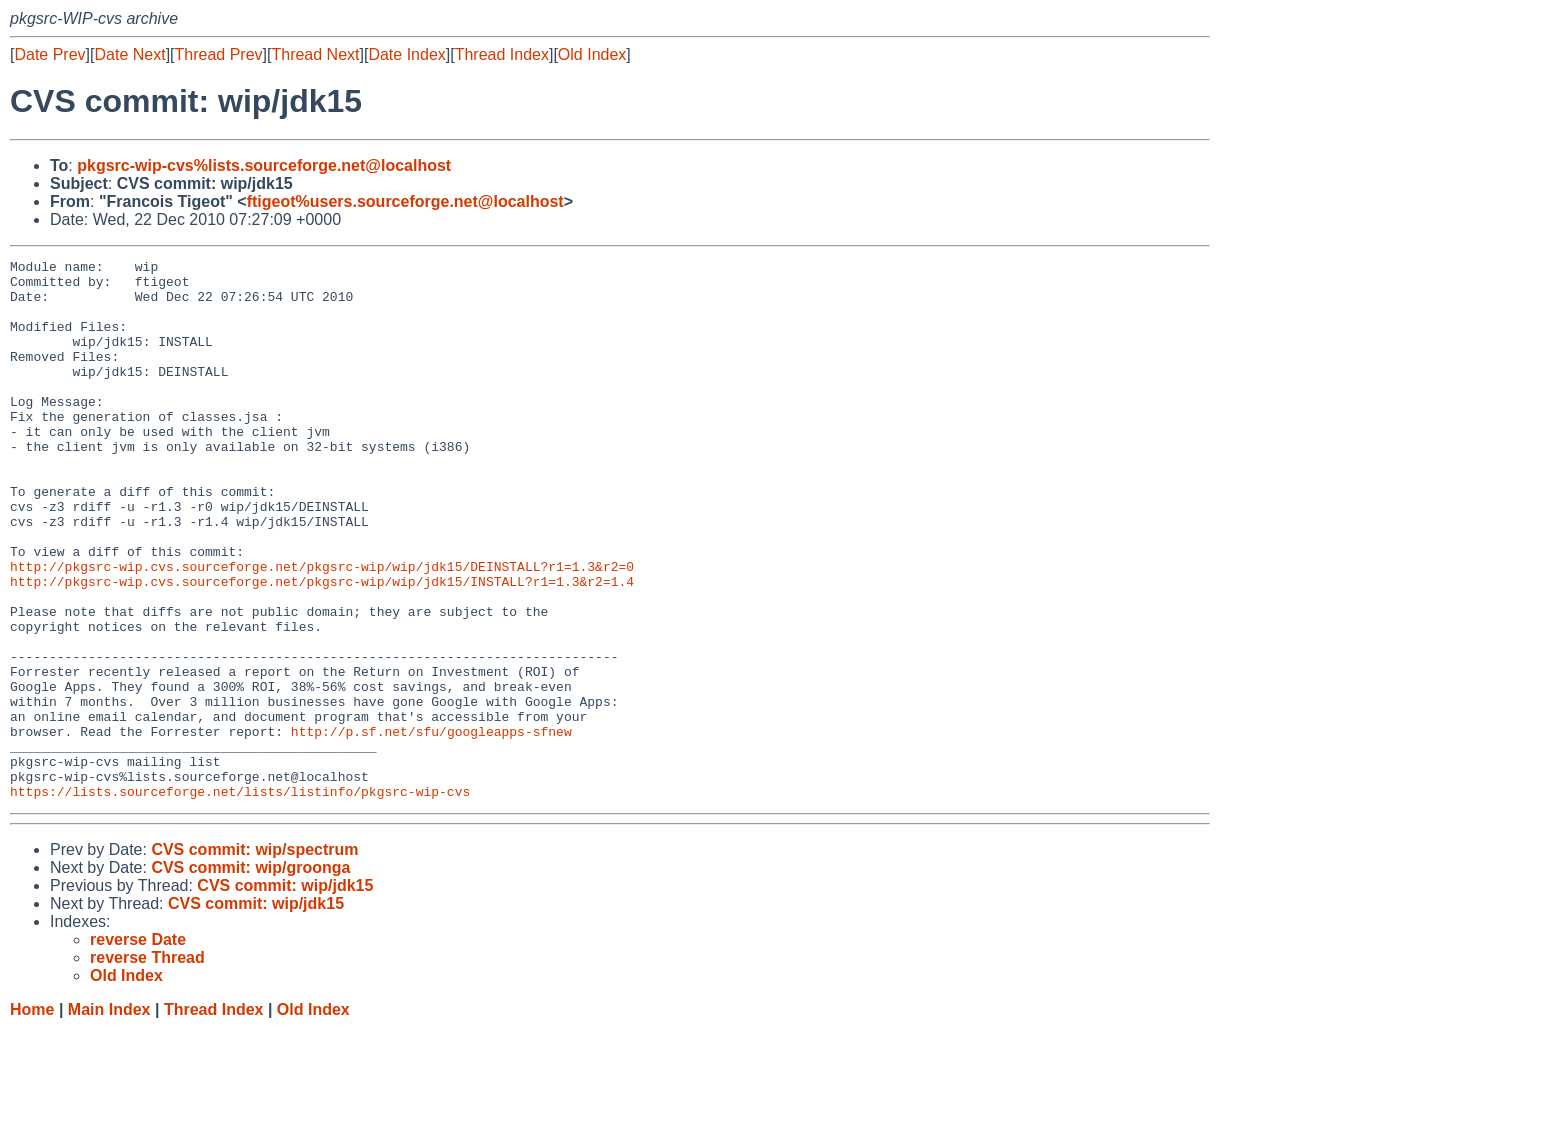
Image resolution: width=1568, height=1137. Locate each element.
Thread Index (502, 54)
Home (32, 1117)
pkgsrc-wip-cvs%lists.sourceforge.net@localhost (264, 165)
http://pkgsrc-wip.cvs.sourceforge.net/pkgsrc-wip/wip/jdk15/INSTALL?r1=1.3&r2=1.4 (322, 647)
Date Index (406, 54)
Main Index (109, 1117)
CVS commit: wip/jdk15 (285, 993)
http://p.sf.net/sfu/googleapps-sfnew (431, 827)
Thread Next (315, 54)
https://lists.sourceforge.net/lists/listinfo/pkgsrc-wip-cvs (240, 899)
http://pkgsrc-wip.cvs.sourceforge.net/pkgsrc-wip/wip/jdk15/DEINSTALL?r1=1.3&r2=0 (322, 629)
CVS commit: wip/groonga (250, 975)
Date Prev (49, 54)
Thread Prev (219, 54)
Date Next (129, 54)
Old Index (592, 54)
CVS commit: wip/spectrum (254, 957)
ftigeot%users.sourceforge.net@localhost (405, 201)
